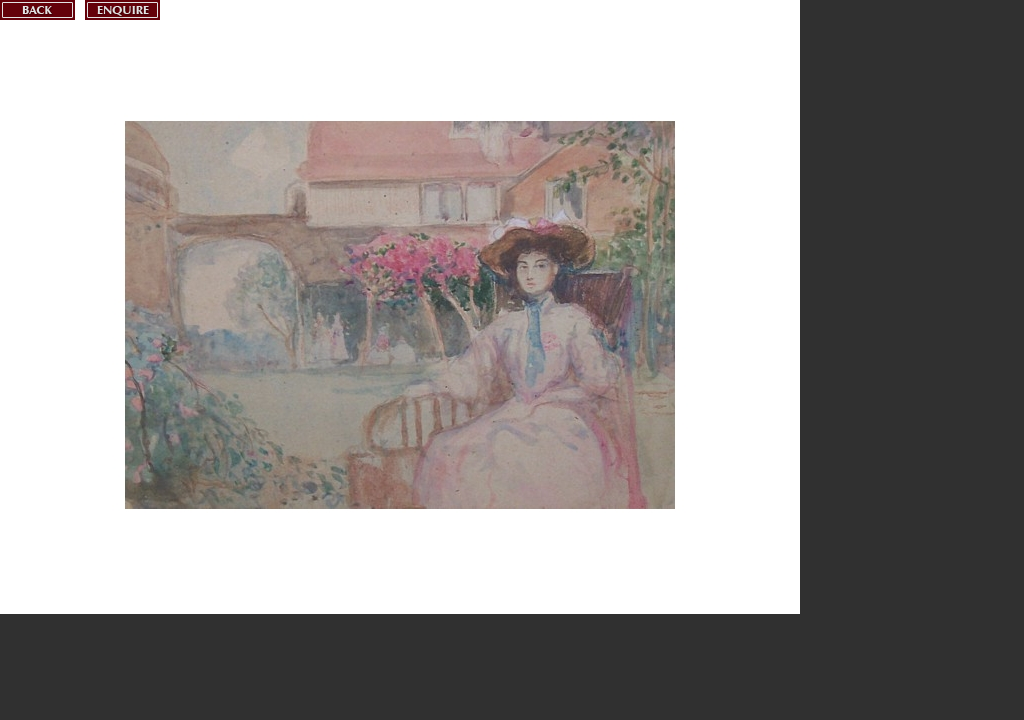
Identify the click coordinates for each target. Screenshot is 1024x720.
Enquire (122, 10)
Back (37, 10)
